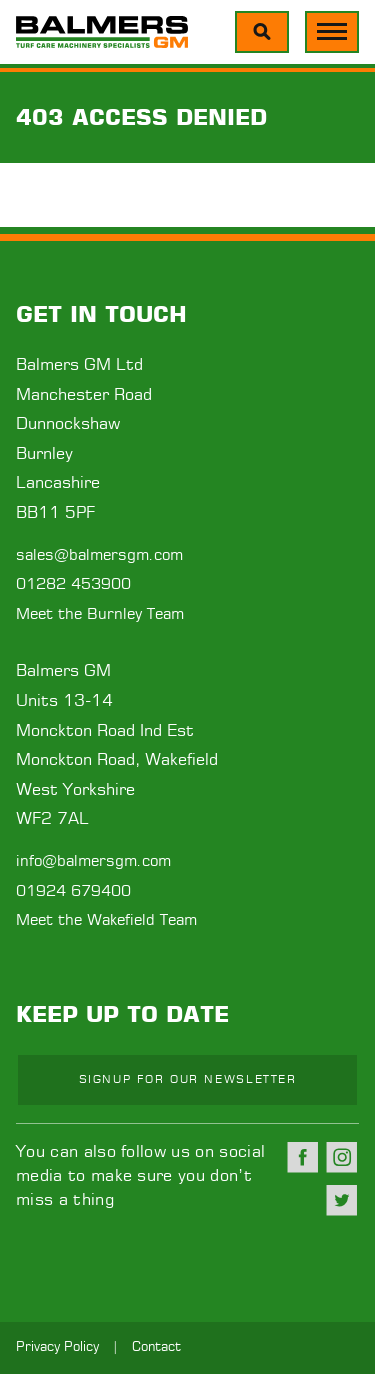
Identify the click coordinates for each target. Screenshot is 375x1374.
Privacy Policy (57, 1347)
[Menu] (262, 32)
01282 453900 (73, 584)
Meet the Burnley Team (100, 614)
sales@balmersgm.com (99, 555)
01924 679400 (73, 891)
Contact (156, 1347)
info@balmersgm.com (93, 861)
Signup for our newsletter (188, 1079)
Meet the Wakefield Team (106, 920)
